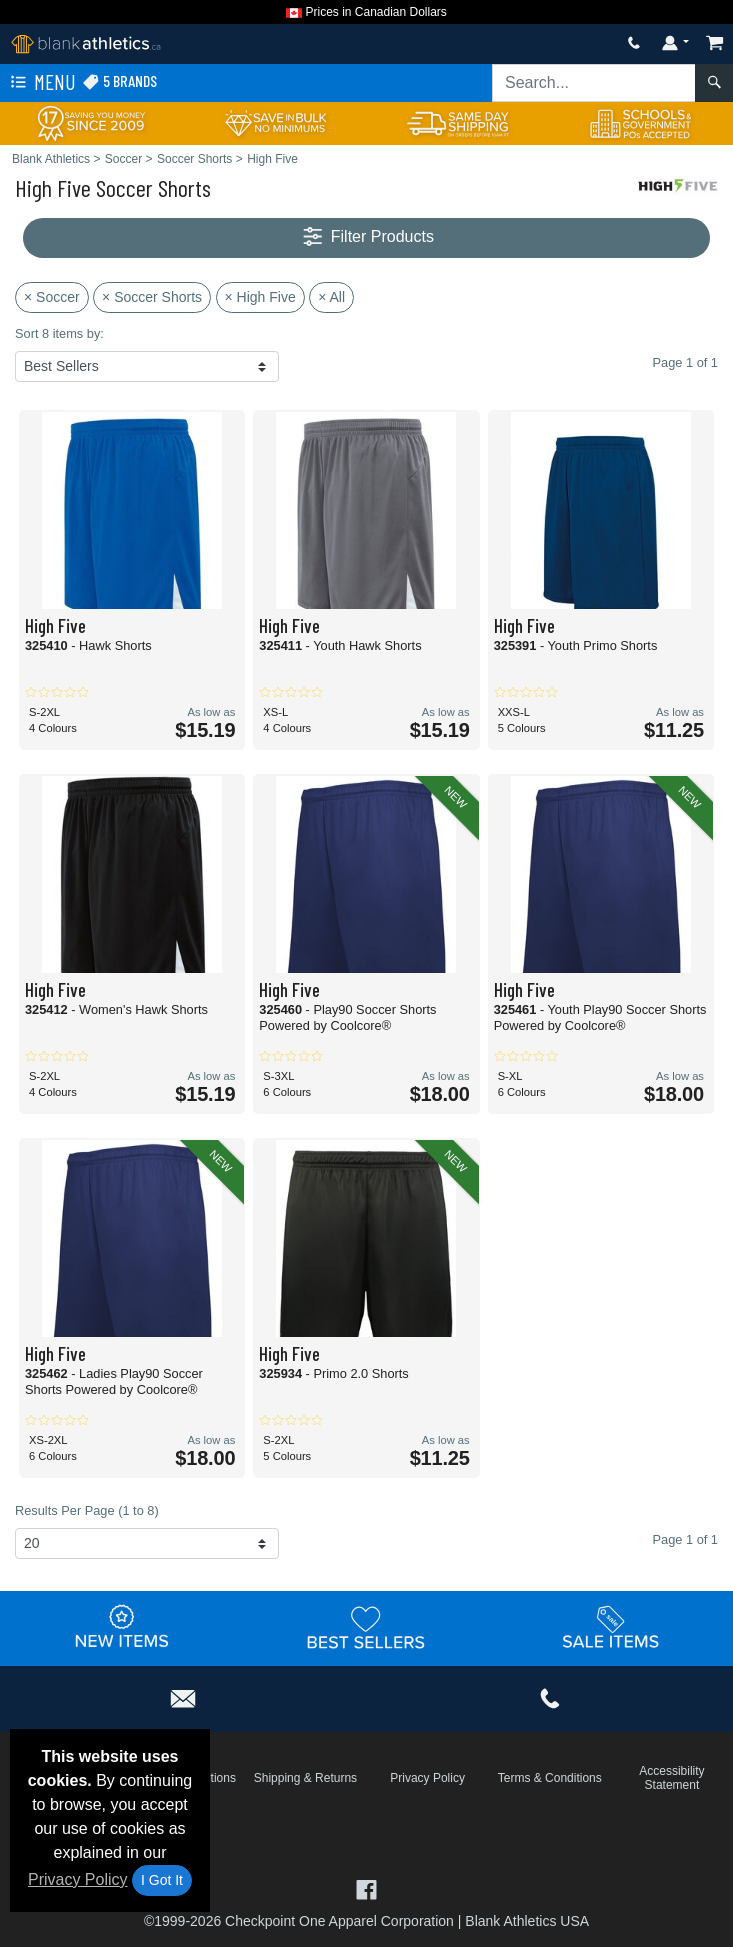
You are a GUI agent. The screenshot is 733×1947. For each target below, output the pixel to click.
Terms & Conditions (550, 1778)
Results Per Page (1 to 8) (87, 1510)
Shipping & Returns (305, 1778)
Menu (41, 83)
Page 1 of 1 (685, 1539)
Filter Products (366, 237)
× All (331, 297)
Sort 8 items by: (59, 333)
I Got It (162, 1880)
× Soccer (52, 297)
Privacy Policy (78, 1879)
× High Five (260, 297)
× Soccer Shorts (152, 297)
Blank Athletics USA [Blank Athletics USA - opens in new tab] (527, 1921)
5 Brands (119, 81)
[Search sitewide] (594, 83)
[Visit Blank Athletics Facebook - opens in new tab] (366, 1888)
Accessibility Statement (671, 1778)
